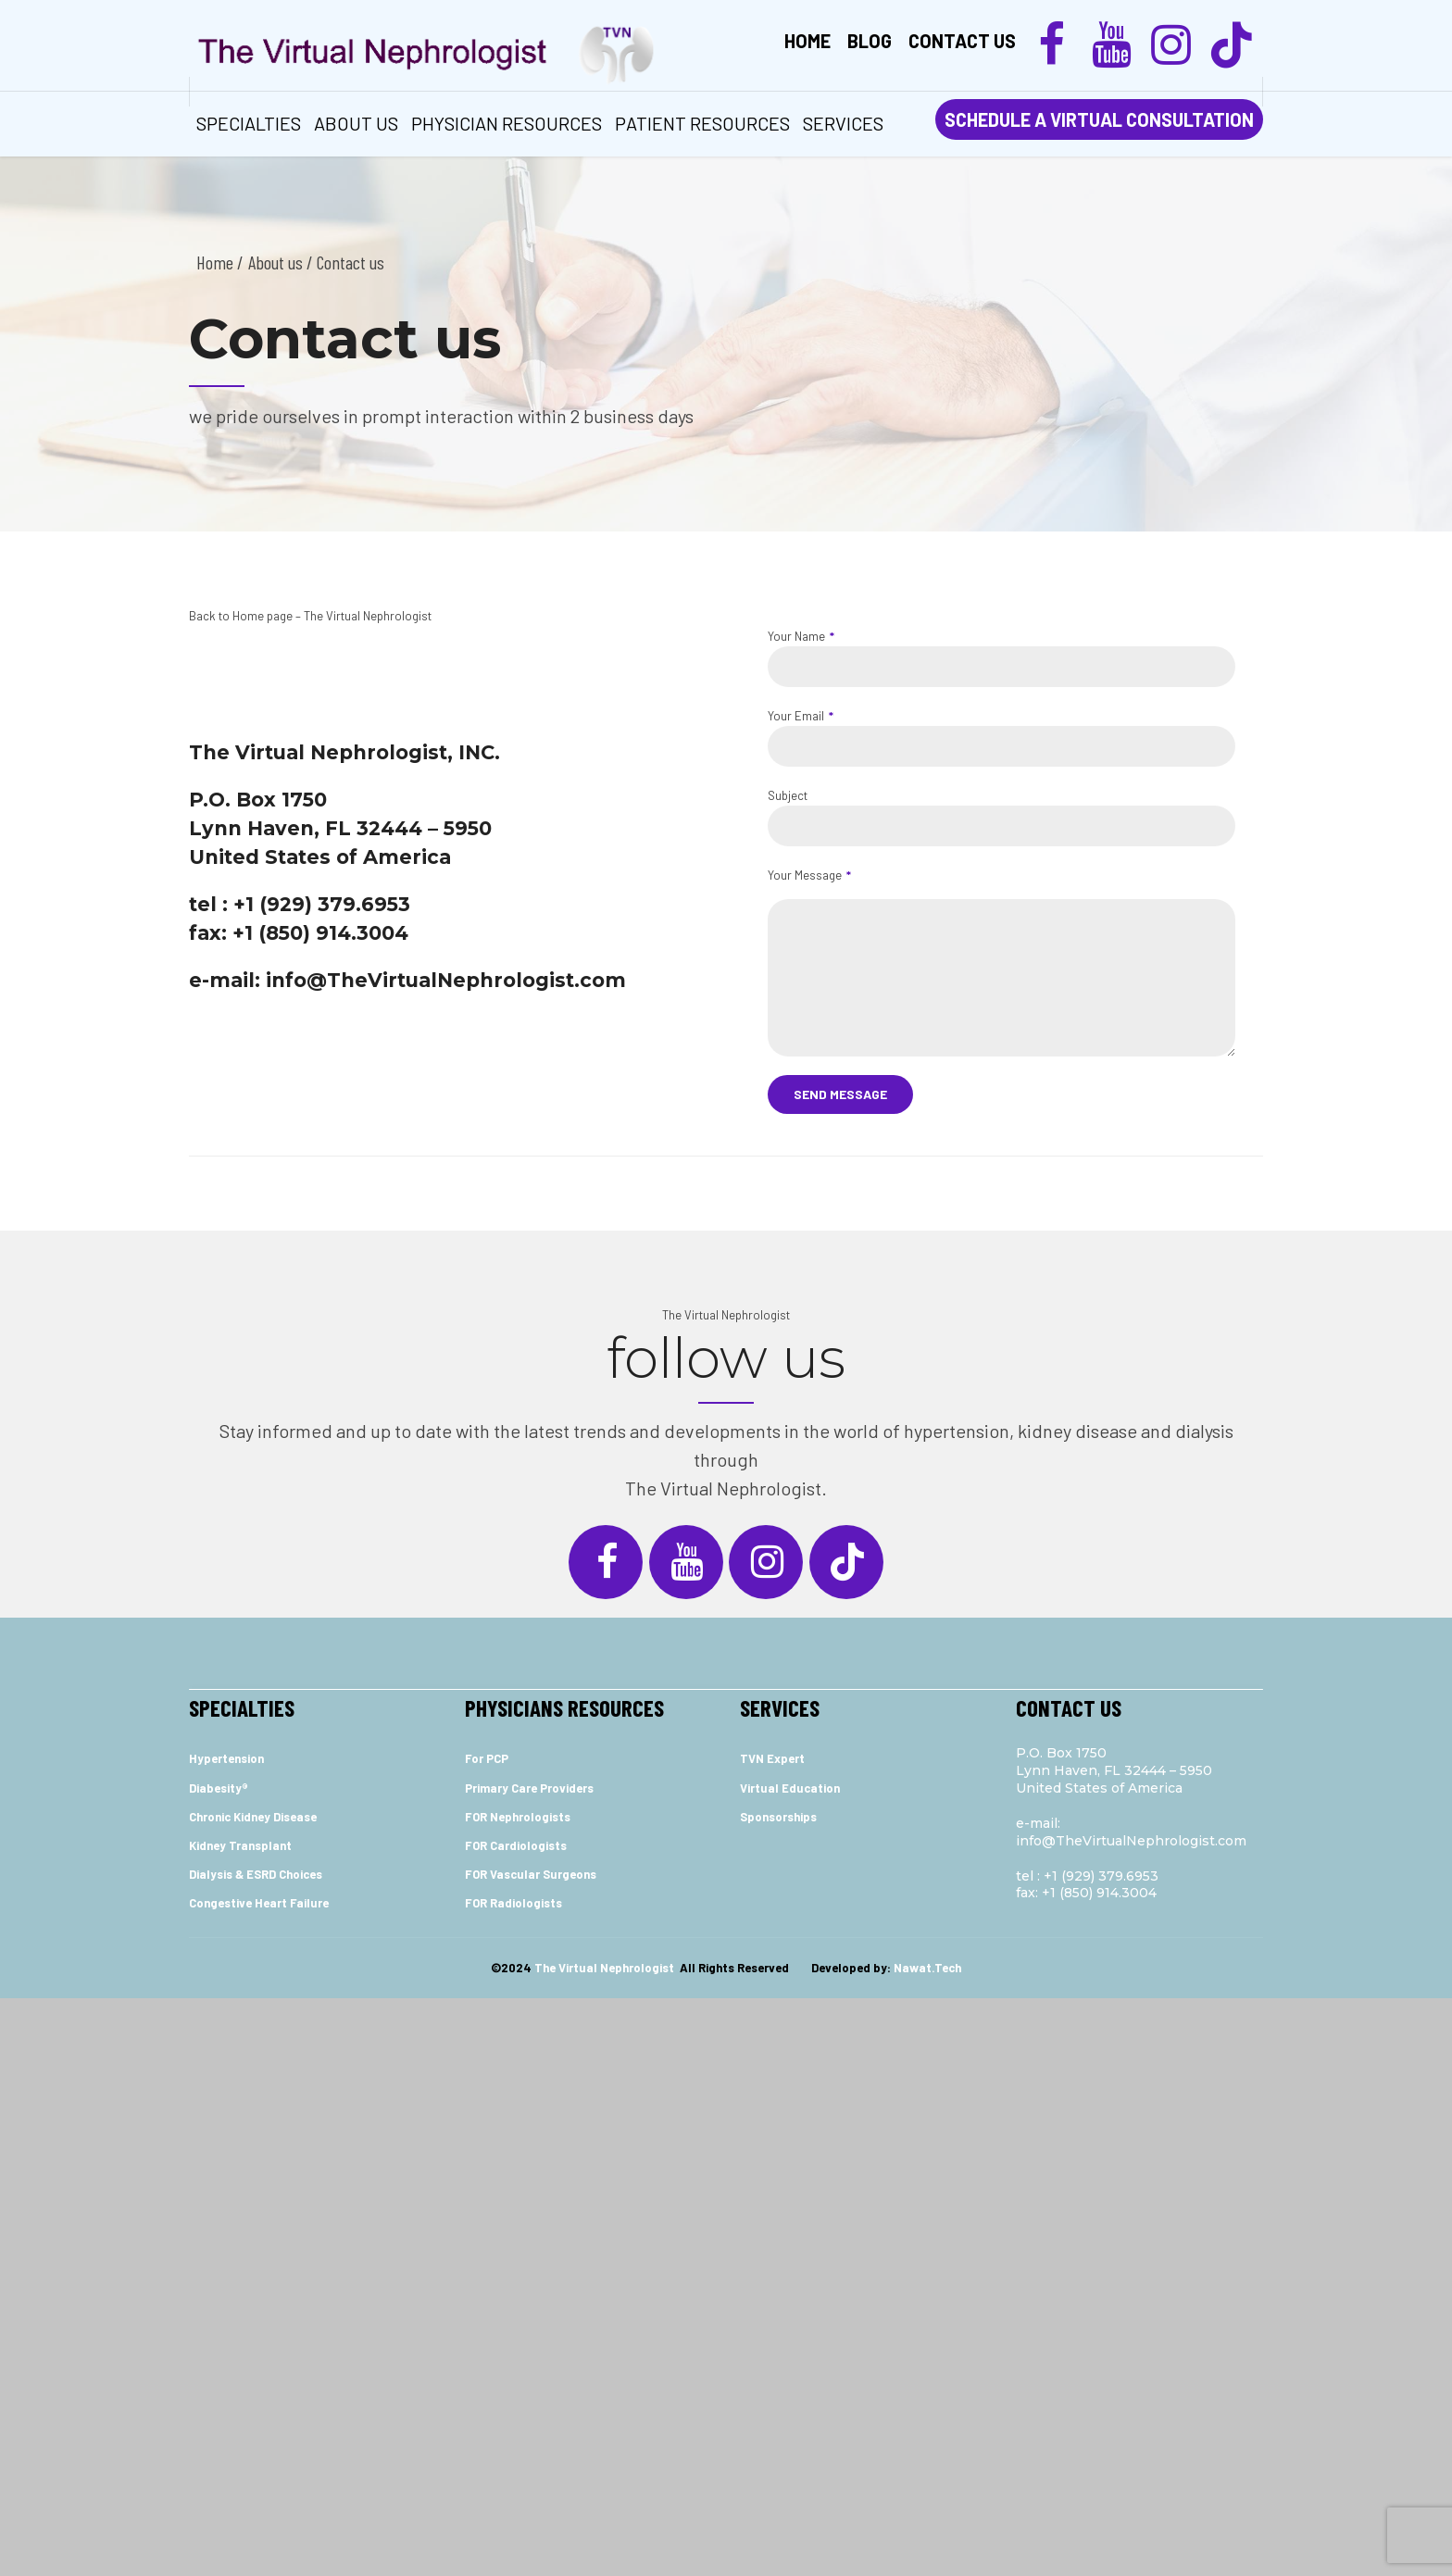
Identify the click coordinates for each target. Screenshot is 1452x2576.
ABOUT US (356, 123)
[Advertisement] (726, 2134)
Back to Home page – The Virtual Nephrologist (310, 615)
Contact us (962, 41)
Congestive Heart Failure (259, 1902)
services (843, 123)
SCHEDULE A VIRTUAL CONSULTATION (1099, 119)
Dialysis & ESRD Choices (255, 1874)
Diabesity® (218, 1788)
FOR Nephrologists (517, 1816)
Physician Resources (506, 123)
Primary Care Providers (529, 1788)
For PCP (486, 1758)
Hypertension (226, 1758)
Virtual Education (790, 1788)
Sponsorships (778, 1816)
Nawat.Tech (927, 1967)
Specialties (248, 123)
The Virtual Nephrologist (726, 1314)
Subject (1001, 817)
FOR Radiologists (513, 1902)
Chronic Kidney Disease (253, 1816)
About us (275, 262)
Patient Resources (702, 123)
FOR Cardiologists (516, 1845)
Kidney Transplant (240, 1845)
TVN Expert (772, 1758)
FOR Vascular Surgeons (530, 1874)
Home (807, 41)
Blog (869, 41)
